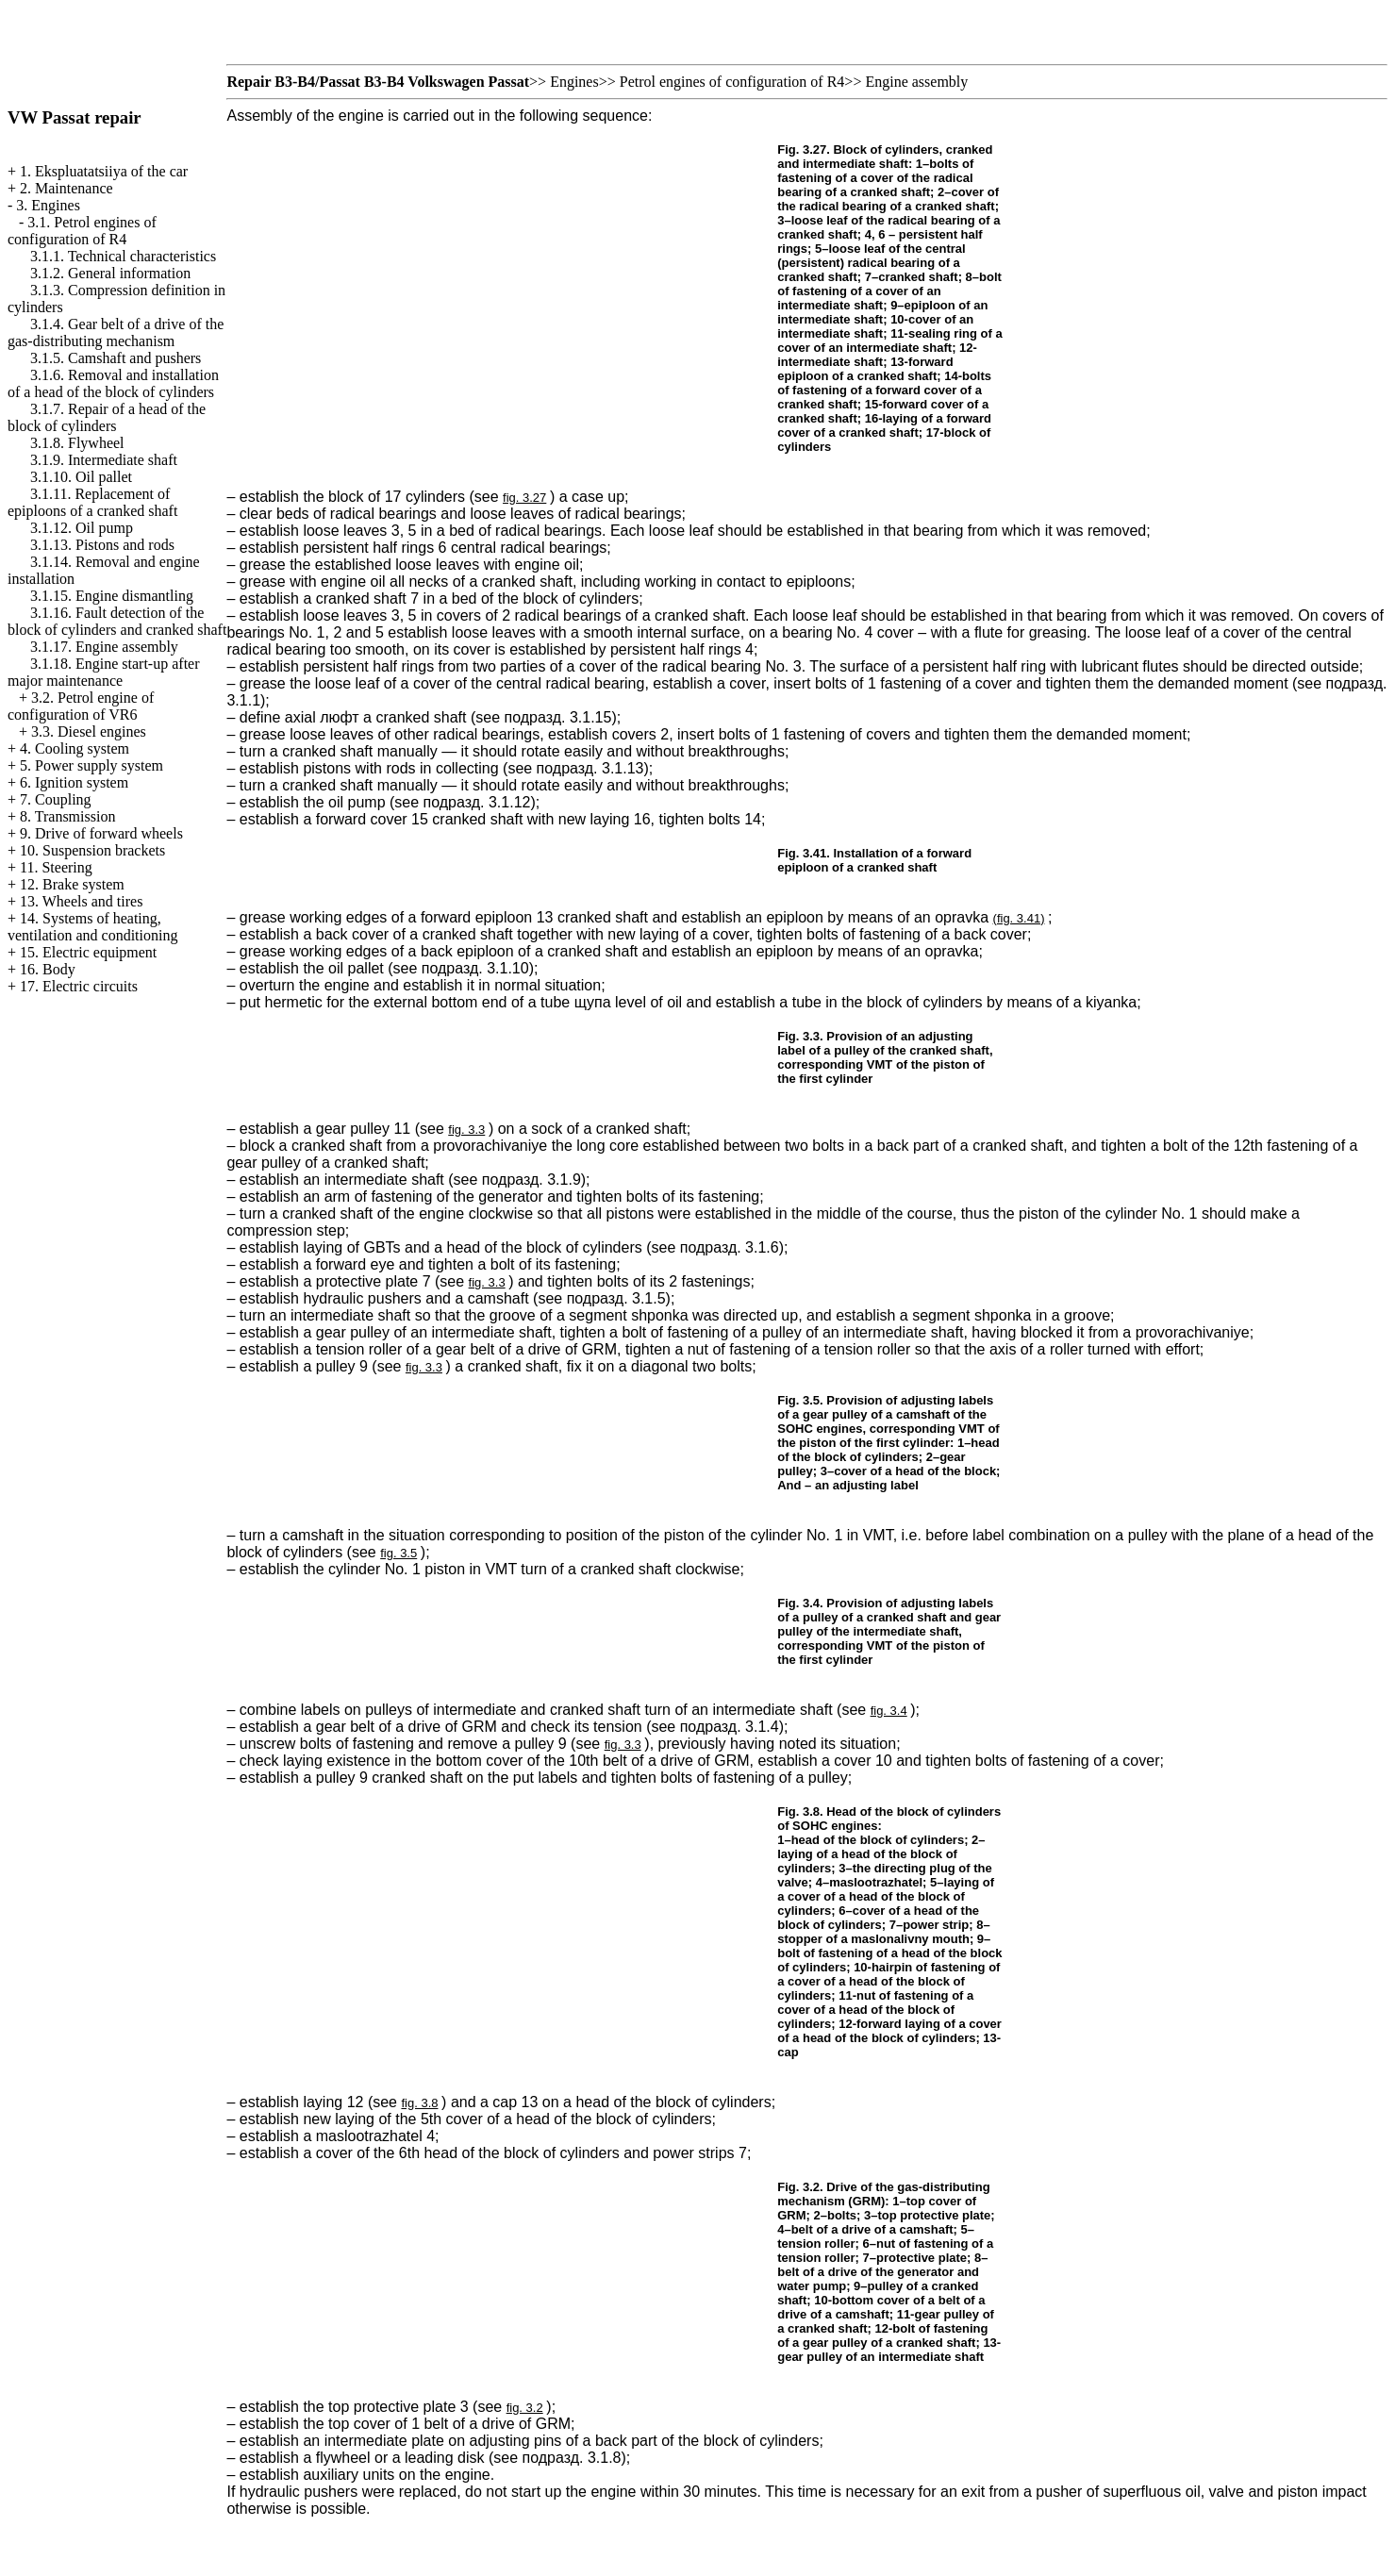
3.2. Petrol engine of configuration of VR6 (81, 706)
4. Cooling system (74, 748)
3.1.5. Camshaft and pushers (115, 358)
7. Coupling (55, 799)
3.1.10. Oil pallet (81, 477)
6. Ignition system (74, 782)
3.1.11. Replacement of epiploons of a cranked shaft (92, 502)
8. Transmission (67, 816)
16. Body (47, 969)
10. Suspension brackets (92, 850)
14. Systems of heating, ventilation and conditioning (92, 926)
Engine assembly (916, 82)
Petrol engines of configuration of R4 (732, 82)
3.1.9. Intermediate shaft (103, 460)
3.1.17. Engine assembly (104, 647)
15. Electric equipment (88, 952)
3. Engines (48, 205)
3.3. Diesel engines (88, 731)
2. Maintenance (66, 188)
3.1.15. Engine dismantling (111, 596)
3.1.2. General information (110, 273)
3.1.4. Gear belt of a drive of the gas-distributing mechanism (116, 332)
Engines (574, 82)
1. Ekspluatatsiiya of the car (104, 171)
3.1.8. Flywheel (77, 443)
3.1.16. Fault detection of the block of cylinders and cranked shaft (117, 621)
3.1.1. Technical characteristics (123, 256)
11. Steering (56, 867)
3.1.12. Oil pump (81, 528)
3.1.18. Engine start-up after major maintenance (104, 672)
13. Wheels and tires (81, 901)
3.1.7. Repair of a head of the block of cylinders (107, 417)
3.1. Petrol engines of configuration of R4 (82, 230)
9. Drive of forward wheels (101, 833)
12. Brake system (72, 884)
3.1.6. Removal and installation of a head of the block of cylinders (113, 383)
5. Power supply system (91, 765)
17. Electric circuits (79, 986)
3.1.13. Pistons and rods (102, 545)
